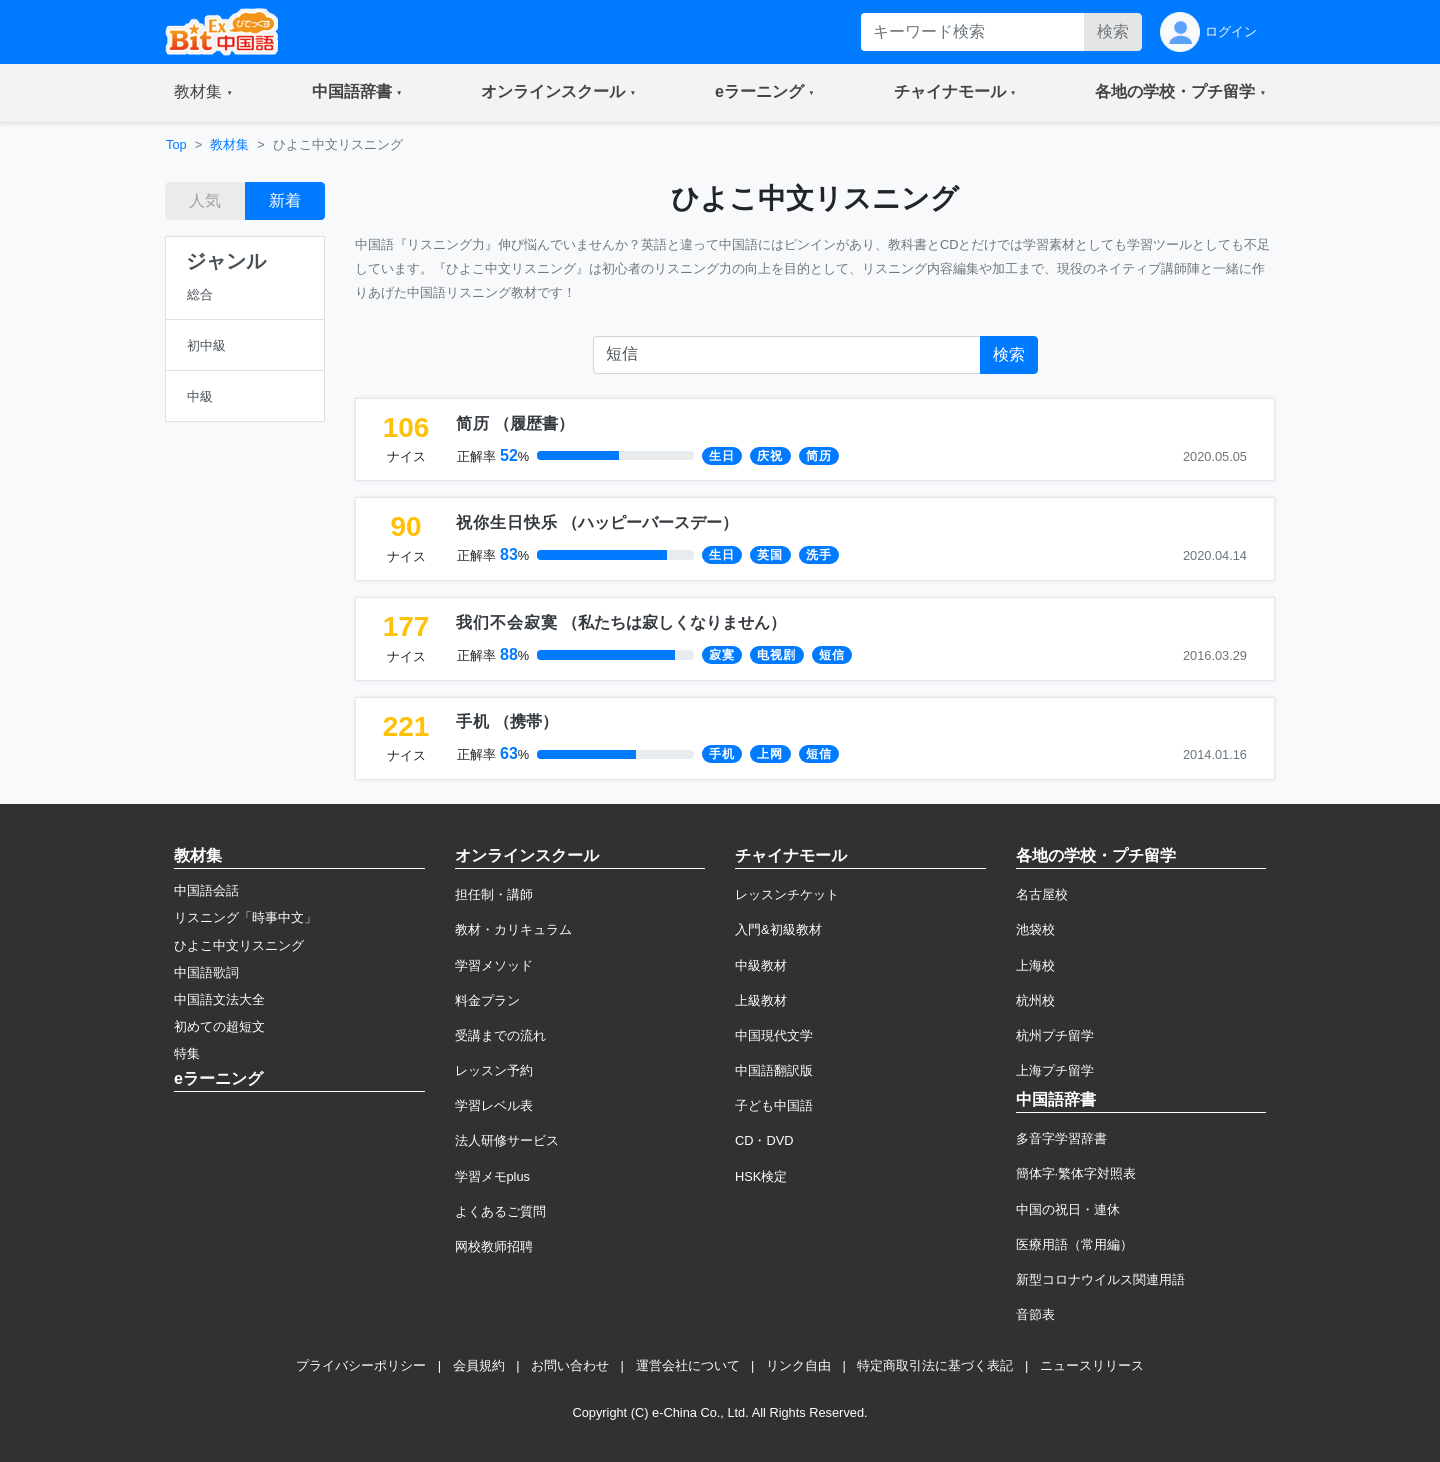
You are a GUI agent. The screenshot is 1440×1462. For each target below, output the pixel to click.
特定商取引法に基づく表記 (935, 1365)
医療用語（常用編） (1074, 1244)
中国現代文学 (774, 1035)
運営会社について (688, 1365)
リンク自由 (798, 1365)
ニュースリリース (1092, 1365)
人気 (205, 200)
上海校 (1035, 965)
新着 (285, 200)
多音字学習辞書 (1061, 1138)
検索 (1113, 31)
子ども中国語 (774, 1105)
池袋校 (1035, 929)
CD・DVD (764, 1140)
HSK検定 (761, 1176)
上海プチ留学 (1055, 1070)
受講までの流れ (500, 1035)
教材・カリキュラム (513, 929)
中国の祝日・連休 (1068, 1209)
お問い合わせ (570, 1365)
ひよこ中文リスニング (239, 945)
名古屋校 (1042, 894)
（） (515, 423)
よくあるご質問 (500, 1211)
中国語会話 (206, 890)
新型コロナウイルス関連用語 (1100, 1279)
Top (176, 144)
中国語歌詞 (206, 972)
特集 (187, 1053)
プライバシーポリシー (361, 1365)
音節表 (1035, 1314)
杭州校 (1035, 1000)
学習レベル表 (494, 1105)
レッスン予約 (494, 1070)
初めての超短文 (219, 1026)
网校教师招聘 (494, 1246)
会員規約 (479, 1365)
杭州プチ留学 (1055, 1035)
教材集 (229, 144)
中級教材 (761, 965)
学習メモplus (492, 1176)
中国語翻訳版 (774, 1070)
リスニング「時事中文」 (245, 917)
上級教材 (761, 1000)
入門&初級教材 (778, 929)
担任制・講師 (494, 894)
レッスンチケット (787, 894)
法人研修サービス (507, 1140)
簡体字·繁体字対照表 (1076, 1173)
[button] (203, 93)
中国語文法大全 (219, 999)
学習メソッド (494, 965)
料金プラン (487, 1000)
